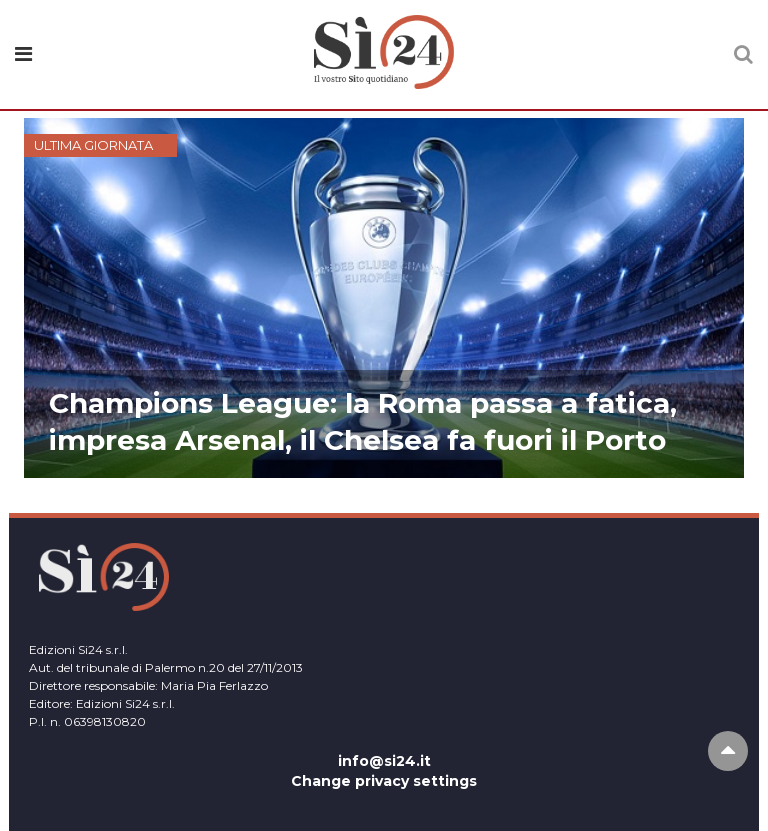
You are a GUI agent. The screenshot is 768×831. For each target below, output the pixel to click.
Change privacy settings (384, 781)
